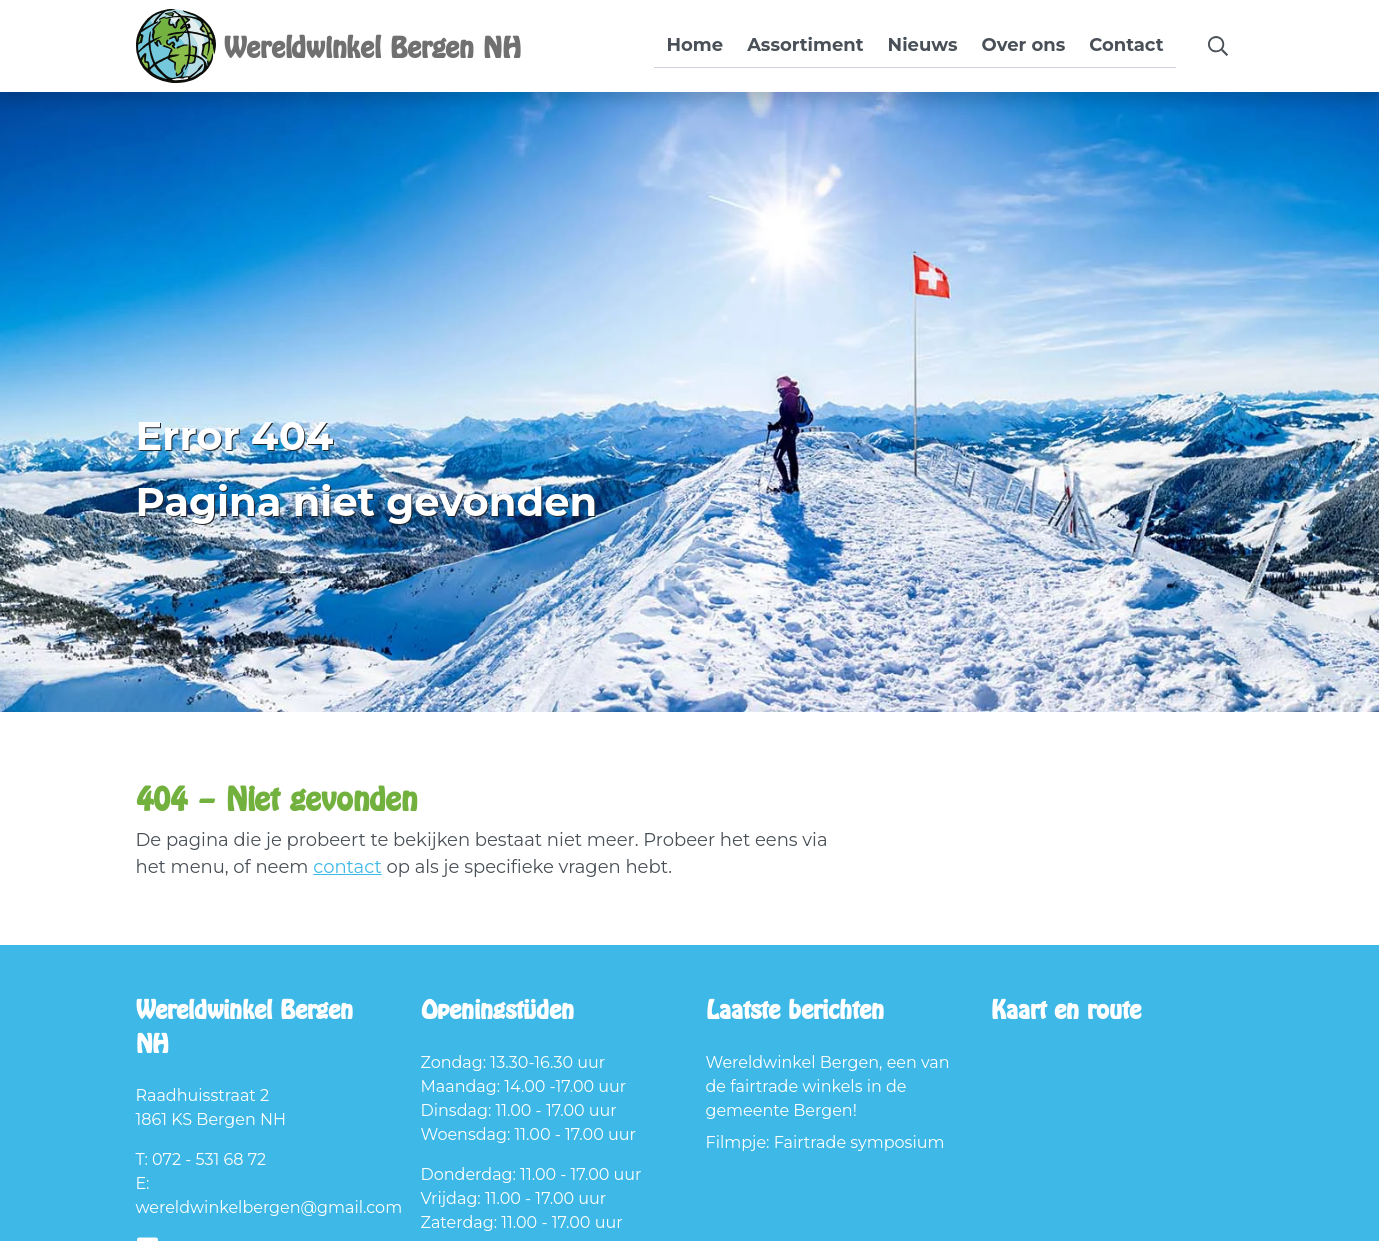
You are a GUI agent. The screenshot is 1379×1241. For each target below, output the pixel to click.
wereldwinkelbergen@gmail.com (269, 1207)
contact (347, 867)
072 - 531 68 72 (209, 1159)
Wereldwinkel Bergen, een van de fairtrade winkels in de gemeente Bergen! (828, 1086)
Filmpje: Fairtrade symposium (825, 1142)
